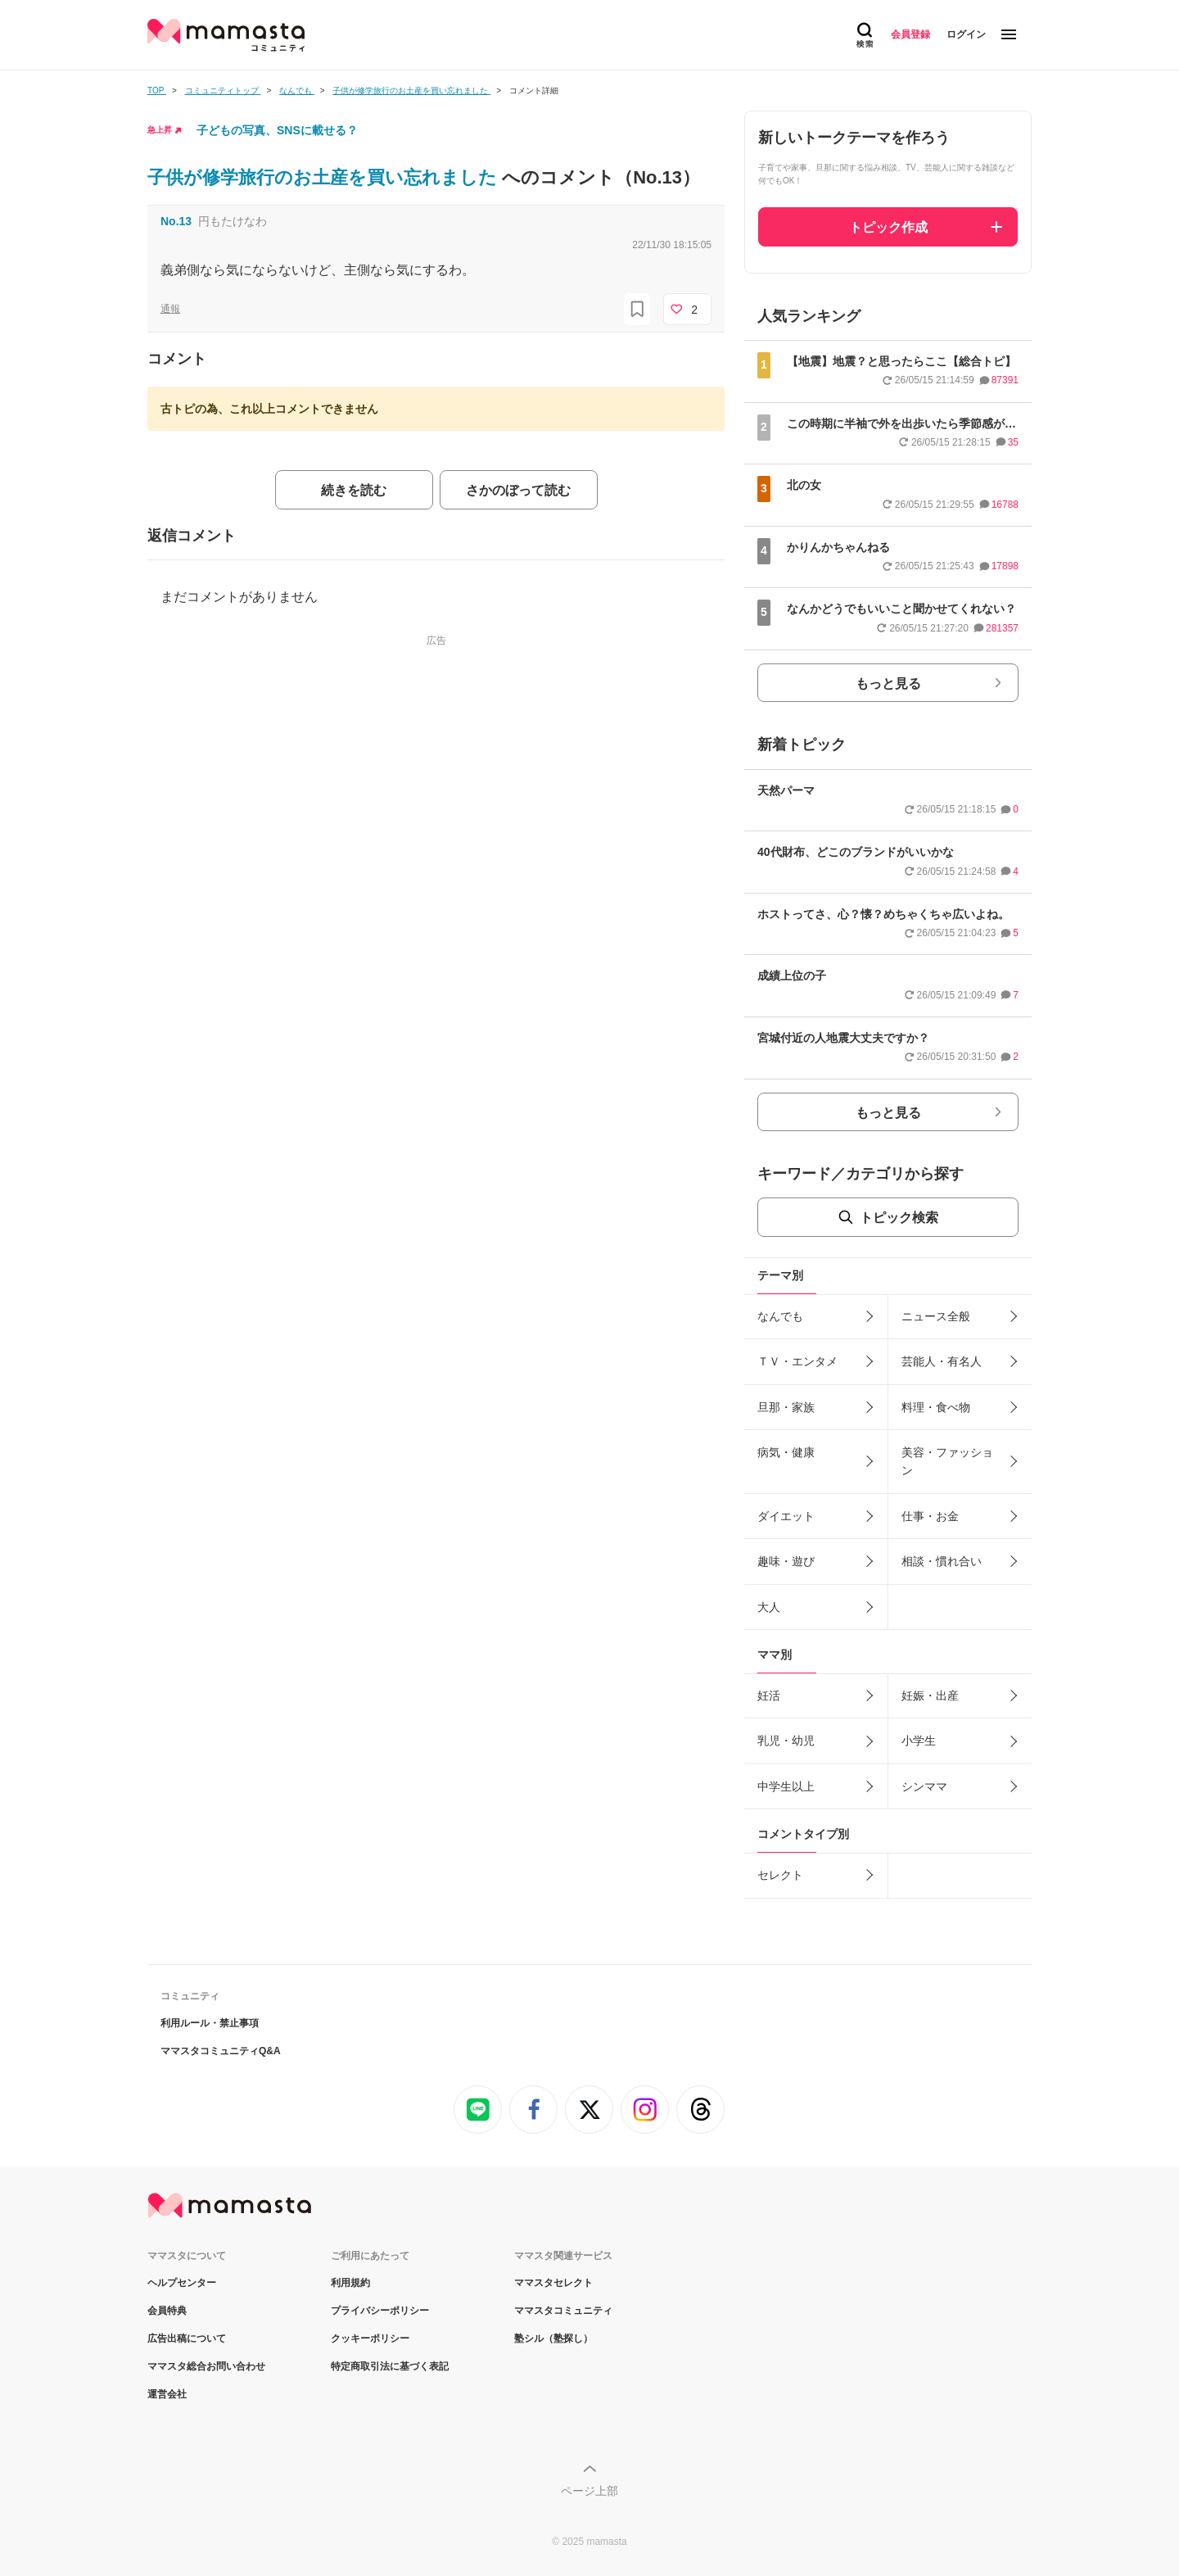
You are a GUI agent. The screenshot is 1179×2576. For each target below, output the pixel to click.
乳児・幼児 (786, 1740)
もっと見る (888, 683)
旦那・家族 (786, 1407)
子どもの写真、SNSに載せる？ (277, 130)
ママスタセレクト (553, 2283)
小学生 (918, 1740)
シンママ (924, 1786)
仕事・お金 (930, 1516)
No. (176, 221)
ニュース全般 (935, 1316)
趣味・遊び (786, 1561)
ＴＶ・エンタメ (797, 1361)
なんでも (780, 1316)
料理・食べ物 (935, 1407)
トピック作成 (888, 227)
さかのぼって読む (518, 490)
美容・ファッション (947, 1461)
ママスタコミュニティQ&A (220, 2051)
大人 (768, 1607)
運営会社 (167, 2394)
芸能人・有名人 (941, 1361)
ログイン (966, 34)
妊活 (768, 1695)
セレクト (780, 1874)
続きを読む (353, 490)
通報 (170, 309)
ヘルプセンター (181, 2283)
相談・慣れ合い (941, 1561)
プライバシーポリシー (380, 2311)
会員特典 (167, 2311)
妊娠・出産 (930, 1695)
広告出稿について (186, 2338)
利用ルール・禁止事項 (209, 2023)
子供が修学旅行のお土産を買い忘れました (324, 177)
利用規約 (350, 2283)
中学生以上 (786, 1786)
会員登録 (910, 34)
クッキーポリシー (370, 2338)
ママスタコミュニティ (563, 2311)
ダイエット (786, 1516)
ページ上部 (589, 2490)
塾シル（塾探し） (553, 2338)
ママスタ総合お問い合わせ (206, 2366)
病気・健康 (786, 1452)
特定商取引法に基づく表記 (390, 2366)
